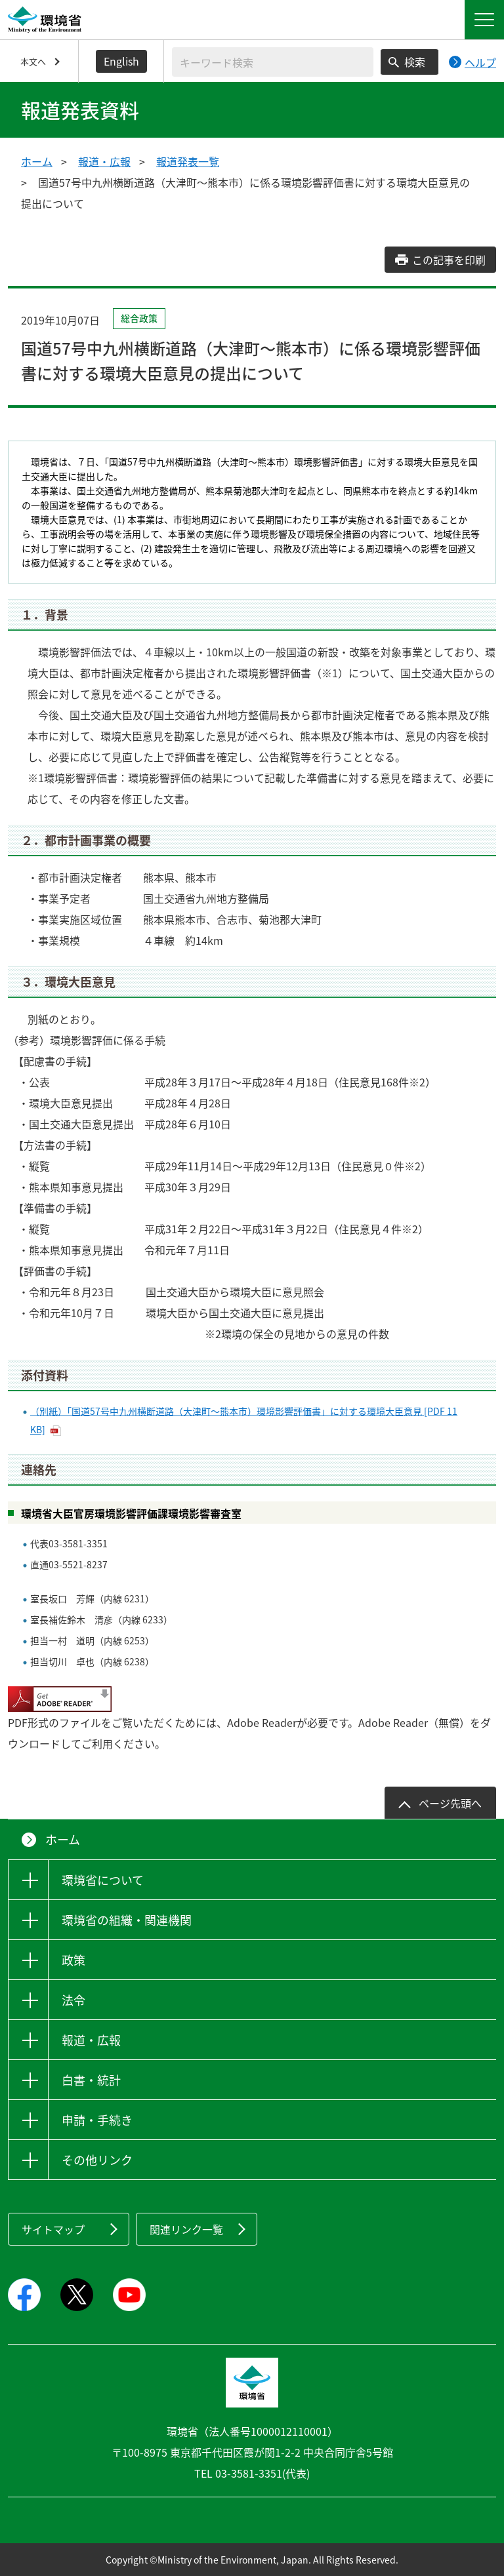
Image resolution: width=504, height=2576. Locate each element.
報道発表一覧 (187, 161)
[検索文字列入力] (272, 62)
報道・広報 (104, 161)
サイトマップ (53, 2229)
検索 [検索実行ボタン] (414, 61)
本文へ (33, 61)
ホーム (36, 161)
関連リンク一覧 (186, 2229)
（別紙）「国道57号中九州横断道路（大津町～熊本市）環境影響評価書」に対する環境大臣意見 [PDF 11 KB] (243, 1420)
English (121, 61)
